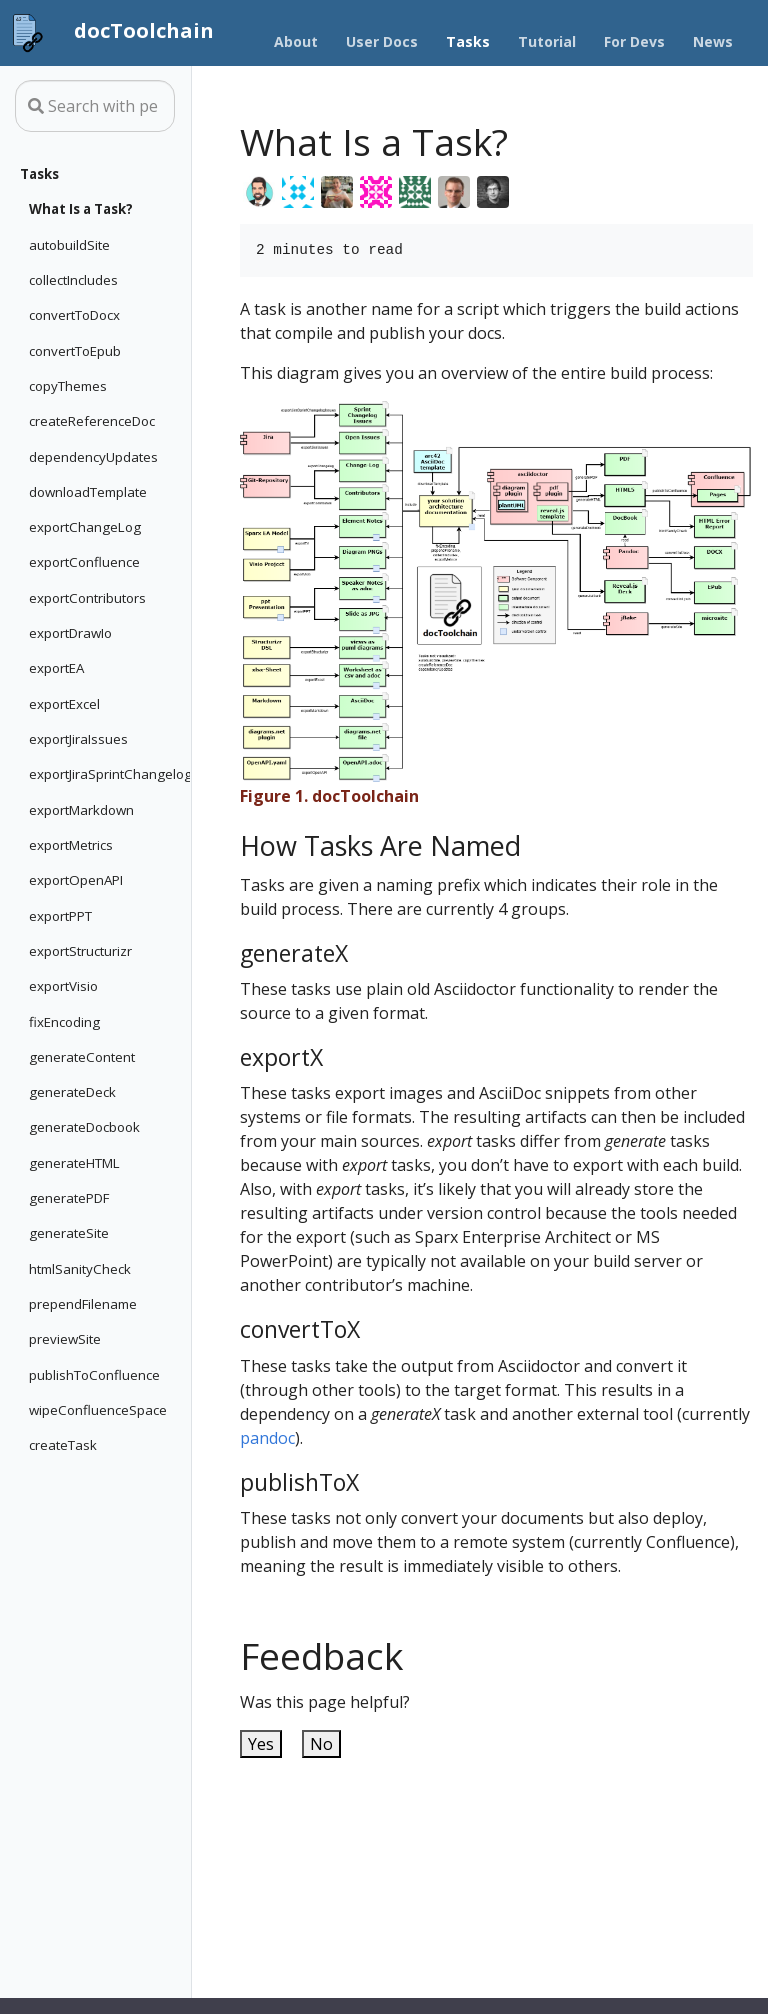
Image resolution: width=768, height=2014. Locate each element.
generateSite (69, 1233)
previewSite (65, 1339)
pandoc (267, 1438)
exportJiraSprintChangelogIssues (105, 774)
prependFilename (83, 1304)
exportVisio (63, 986)
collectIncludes (73, 280)
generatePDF (69, 1198)
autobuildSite (69, 245)
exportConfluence (84, 562)
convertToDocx (74, 315)
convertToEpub (75, 351)
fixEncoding (64, 1022)
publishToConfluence (94, 1375)
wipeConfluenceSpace (98, 1410)
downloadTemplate (88, 492)
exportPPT (60, 916)
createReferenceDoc (92, 421)
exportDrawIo (70, 633)
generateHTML (74, 1163)
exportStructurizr (80, 951)
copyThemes (68, 386)
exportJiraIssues (78, 739)
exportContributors (87, 598)
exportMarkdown (81, 810)
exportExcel (64, 704)
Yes (261, 1744)
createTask (63, 1445)
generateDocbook (84, 1127)
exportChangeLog (85, 527)
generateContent (82, 1057)
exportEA (56, 668)
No (321, 1744)
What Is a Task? (81, 209)
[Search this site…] (95, 106)
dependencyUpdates (93, 457)
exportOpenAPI (76, 880)
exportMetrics (71, 845)
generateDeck (72, 1092)
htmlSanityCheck (80, 1269)
